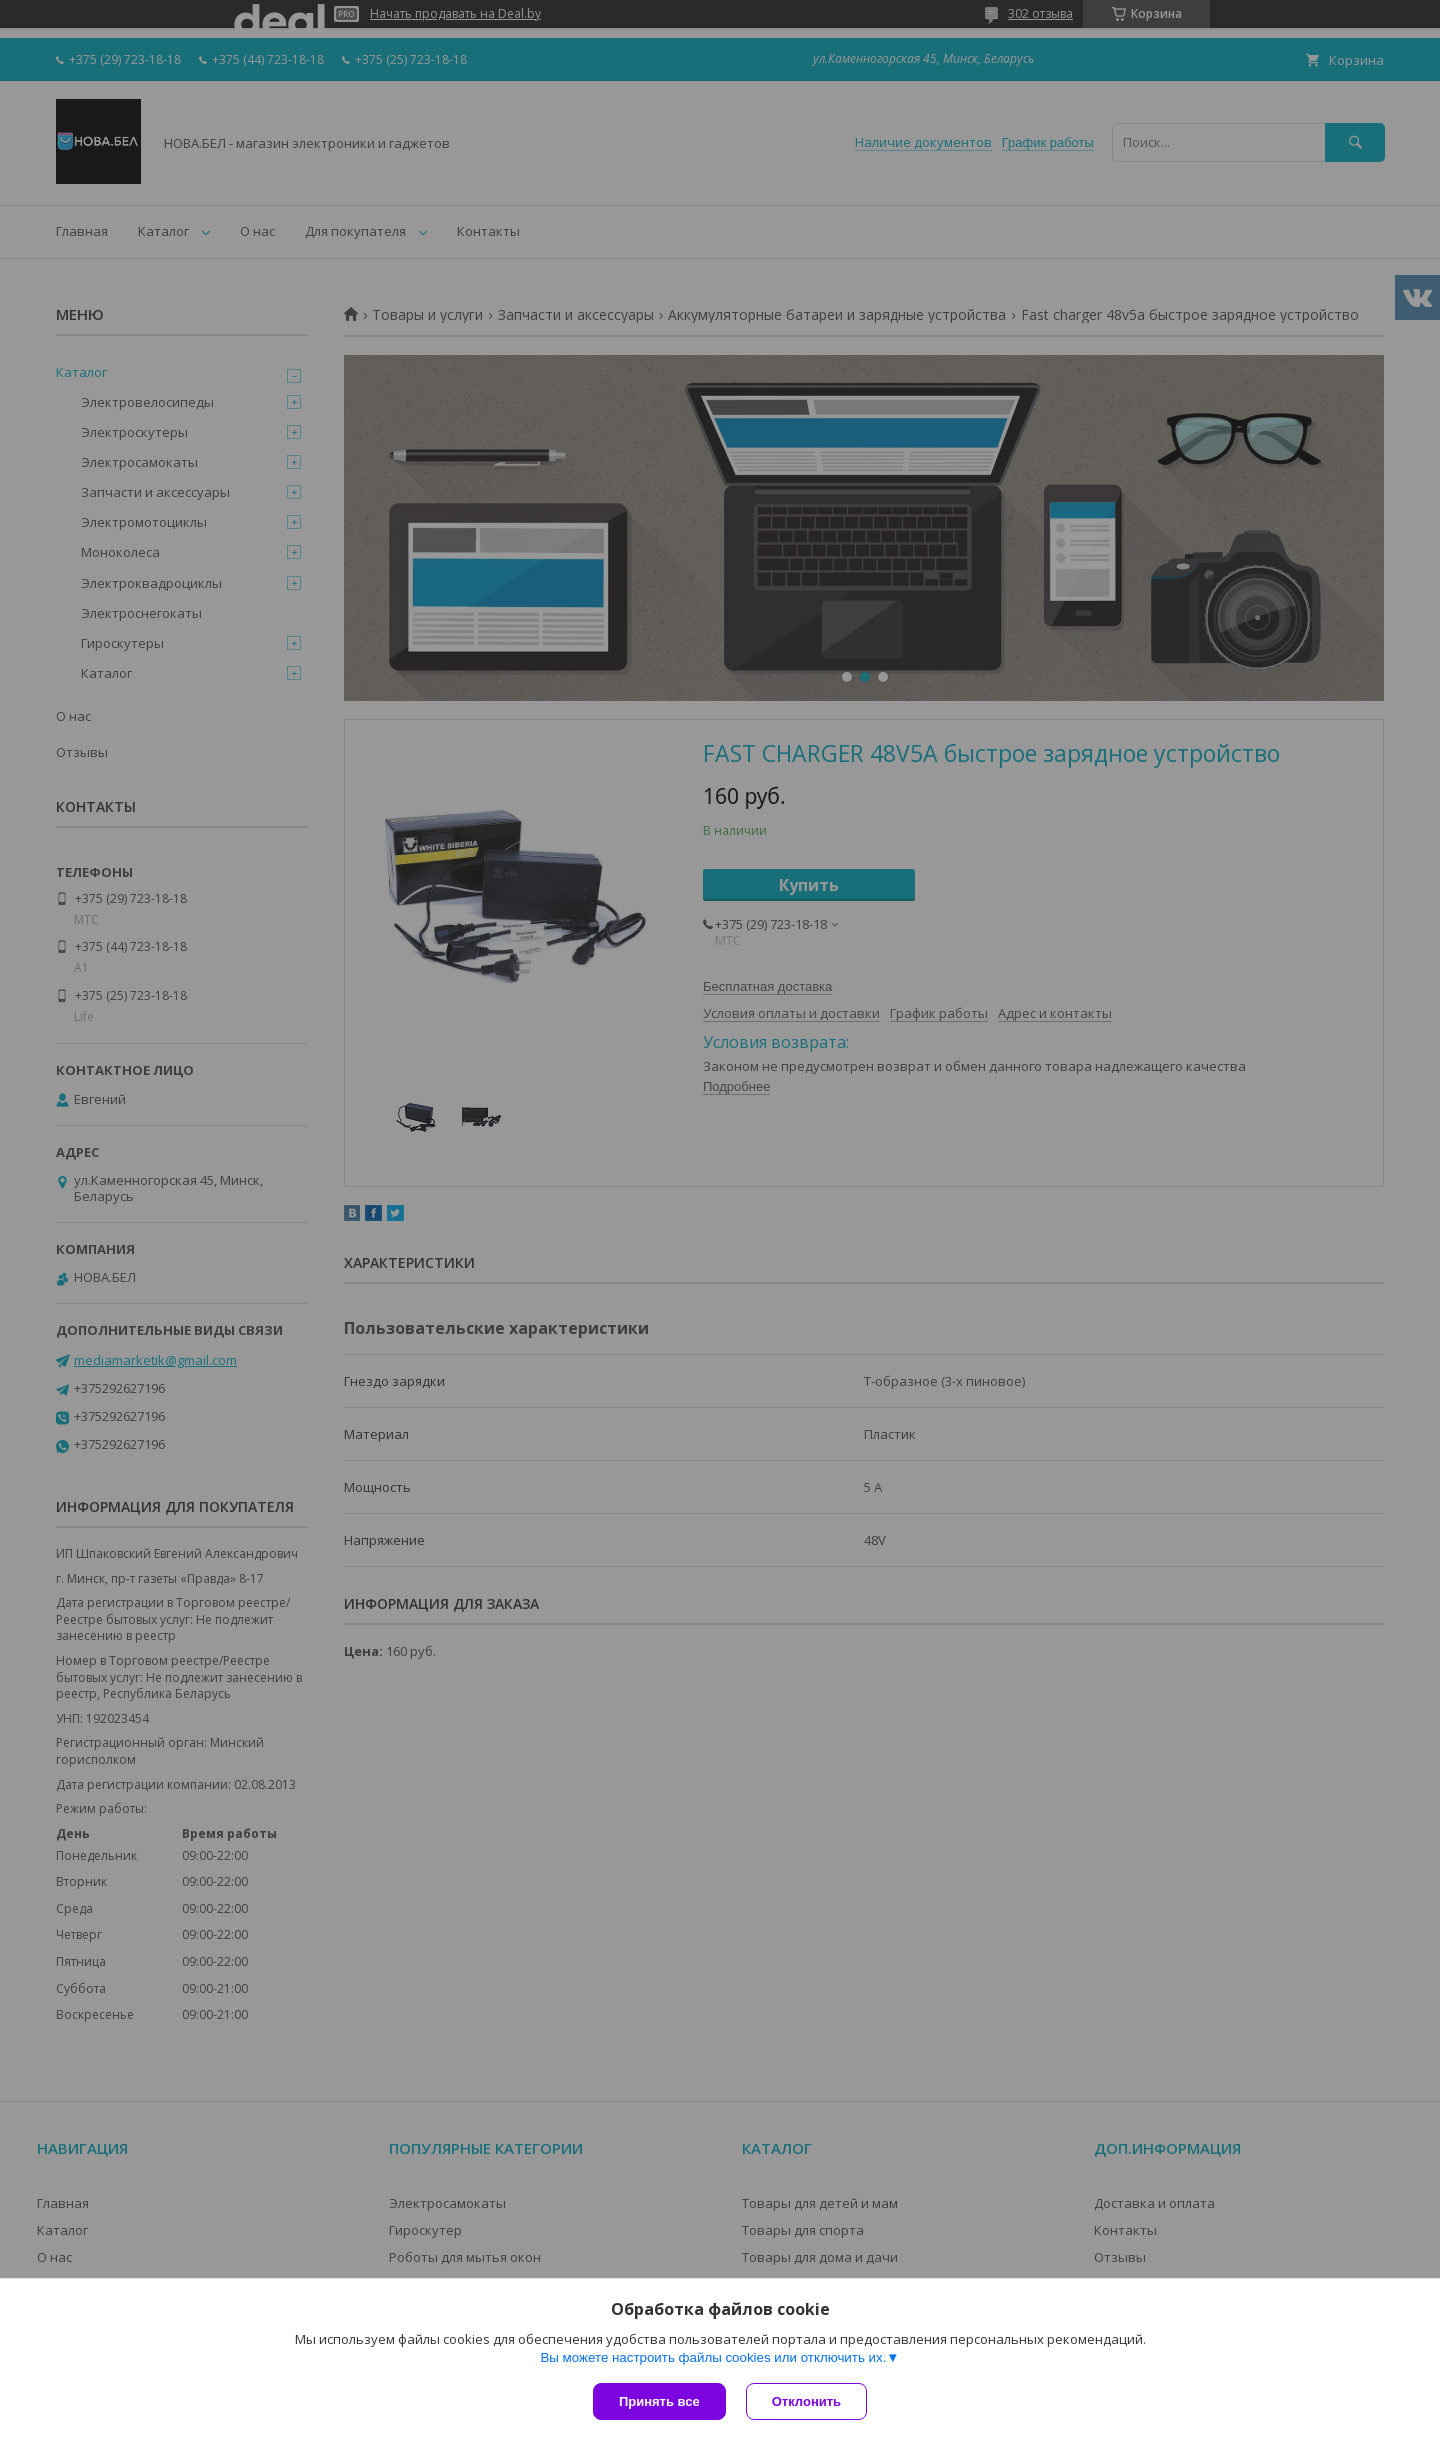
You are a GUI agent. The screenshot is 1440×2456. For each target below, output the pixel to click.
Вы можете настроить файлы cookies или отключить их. (713, 2357)
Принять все (659, 2401)
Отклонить (806, 2401)
